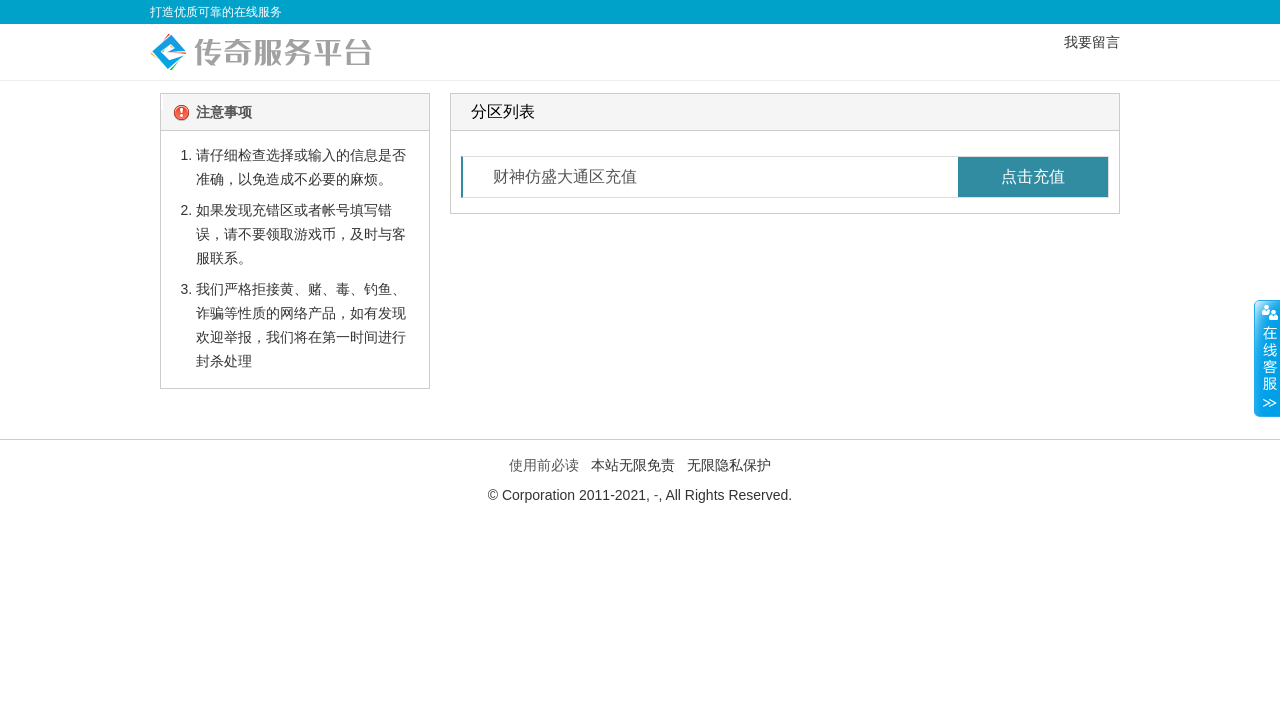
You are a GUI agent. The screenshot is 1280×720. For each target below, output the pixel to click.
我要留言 (1092, 42)
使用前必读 (544, 465)
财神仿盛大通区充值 (800, 177)
